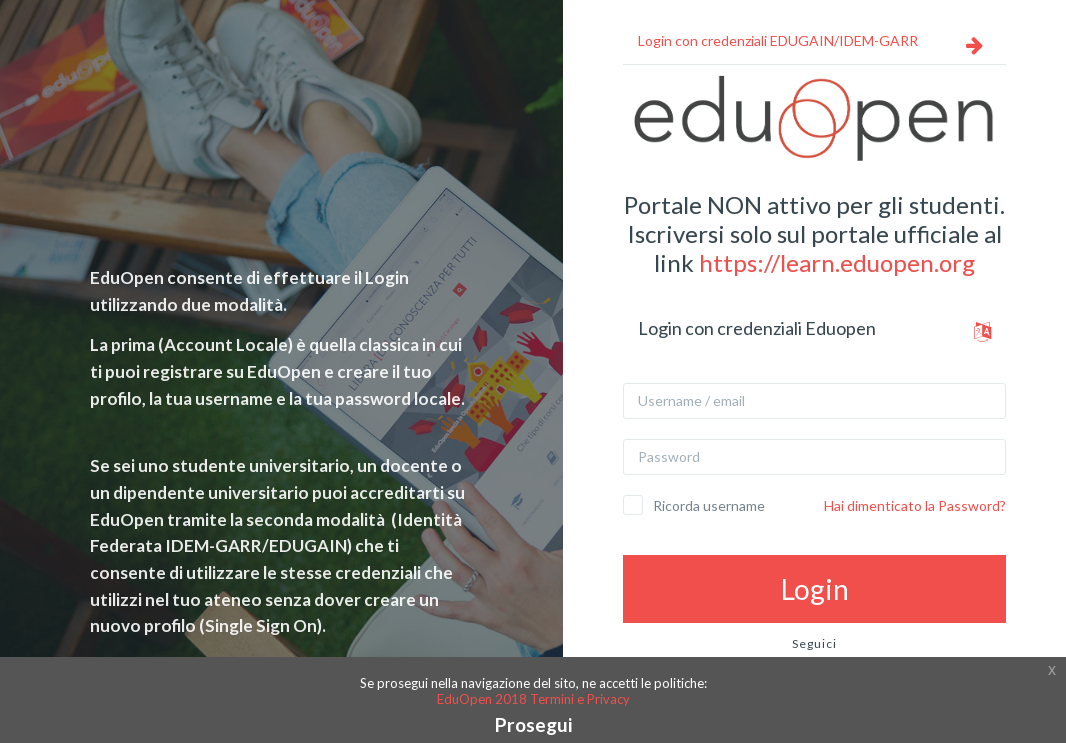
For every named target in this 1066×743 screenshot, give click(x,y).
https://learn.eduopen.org (837, 262)
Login (815, 589)
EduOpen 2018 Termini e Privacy (533, 699)
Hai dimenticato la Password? (915, 505)
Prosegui (533, 724)
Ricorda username (709, 505)
